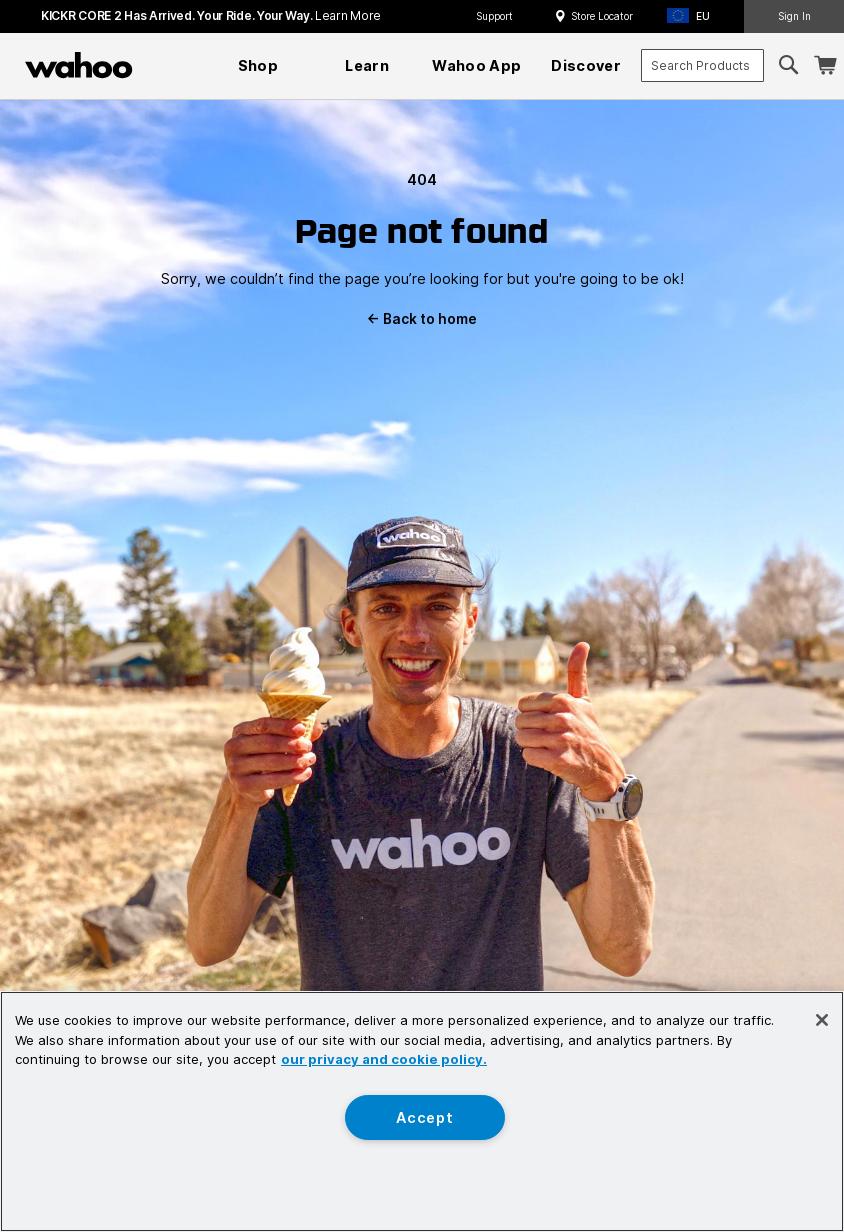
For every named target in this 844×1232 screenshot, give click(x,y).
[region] (422, 1111)
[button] (694, 16)
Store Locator (602, 16)
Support (494, 16)
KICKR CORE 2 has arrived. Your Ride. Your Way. (211, 15)
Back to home (422, 319)
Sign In (794, 16)
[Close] (822, 1020)
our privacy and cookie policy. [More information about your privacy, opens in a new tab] (384, 1059)
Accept (424, 1117)
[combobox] (702, 65)
